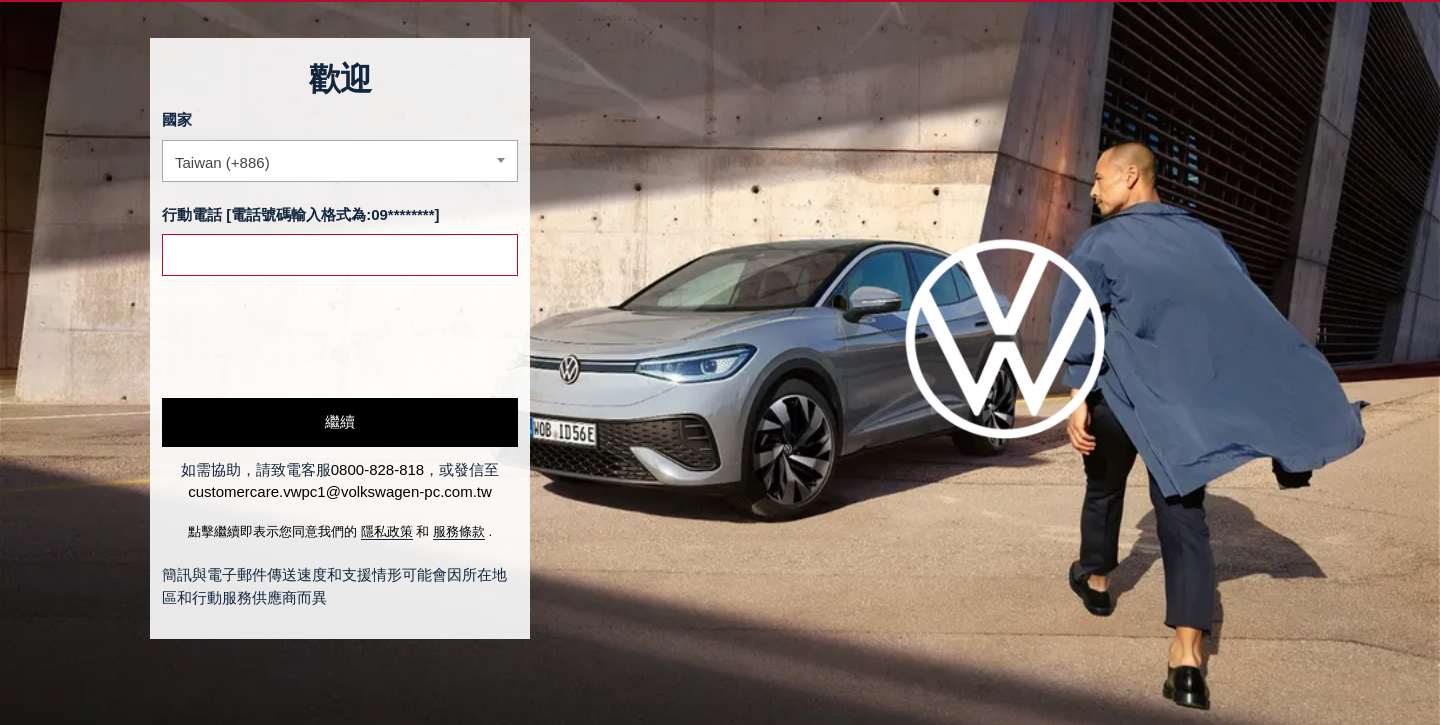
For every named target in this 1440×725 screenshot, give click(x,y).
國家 (177, 119)
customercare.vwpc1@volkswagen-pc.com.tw (340, 491)
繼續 (340, 421)
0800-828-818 (377, 469)
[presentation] (314, 337)
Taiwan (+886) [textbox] (222, 162)
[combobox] (340, 161)
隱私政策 (387, 531)
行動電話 (192, 214)
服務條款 (459, 531)
